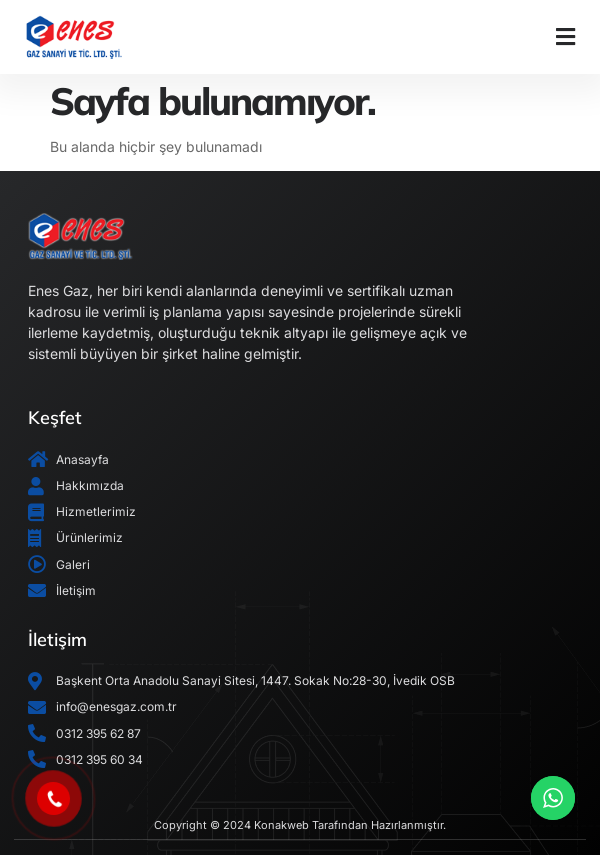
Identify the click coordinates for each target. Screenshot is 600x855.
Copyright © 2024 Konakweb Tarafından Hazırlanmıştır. (300, 825)
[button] (565, 36)
